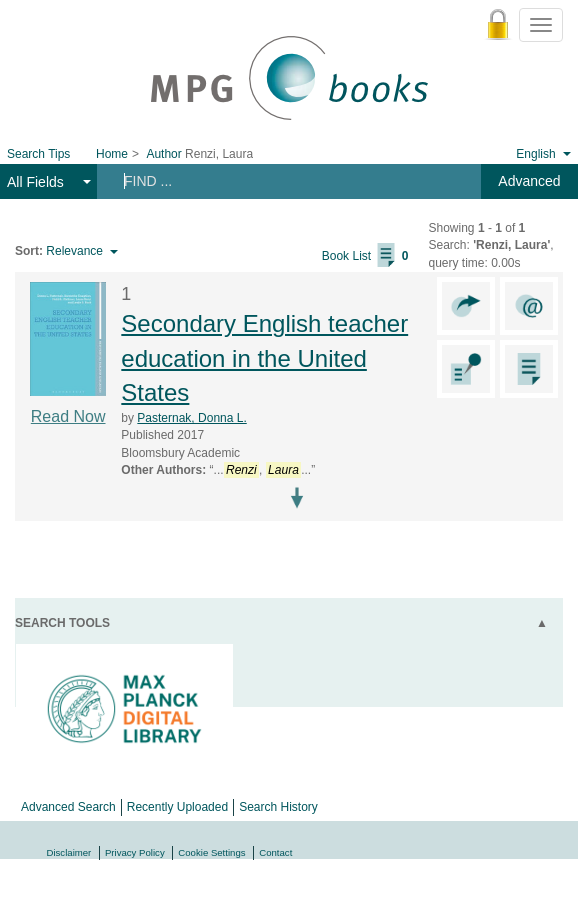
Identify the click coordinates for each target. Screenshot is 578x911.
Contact (275, 852)
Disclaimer (69, 852)
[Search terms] (280, 181)
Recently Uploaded (177, 807)
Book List (365, 256)
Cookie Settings (211, 852)
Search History (278, 807)
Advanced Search (68, 807)
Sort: (29, 251)
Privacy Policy (135, 852)
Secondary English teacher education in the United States (264, 358)
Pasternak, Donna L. (191, 418)
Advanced (529, 181)
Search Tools (62, 623)
